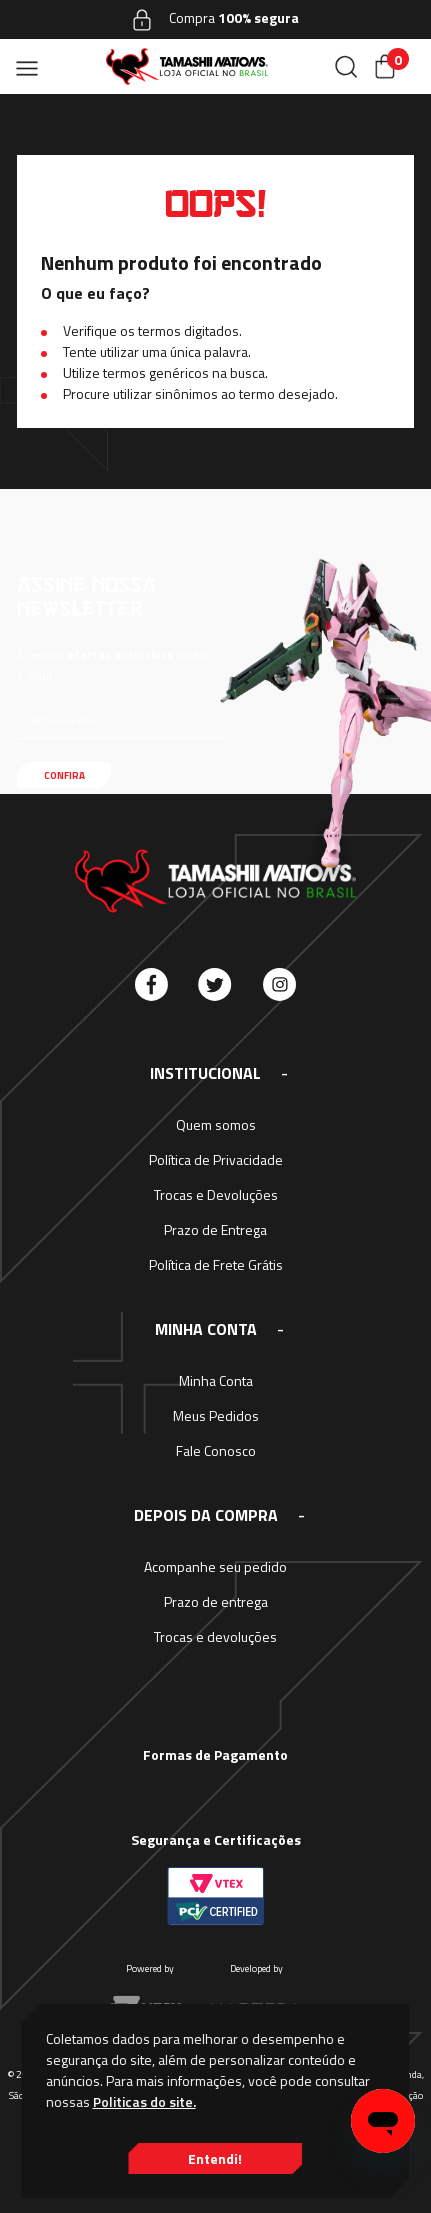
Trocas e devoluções (215, 1636)
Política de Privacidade (216, 1159)
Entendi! (215, 2158)
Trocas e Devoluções (216, 1194)
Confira (64, 775)
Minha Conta (216, 1380)
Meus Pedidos (216, 1415)
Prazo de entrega (216, 1601)
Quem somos (216, 1124)
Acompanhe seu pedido (215, 1566)
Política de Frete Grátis (216, 1264)
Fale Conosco (216, 1450)
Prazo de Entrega (215, 1229)
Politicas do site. (144, 2101)
